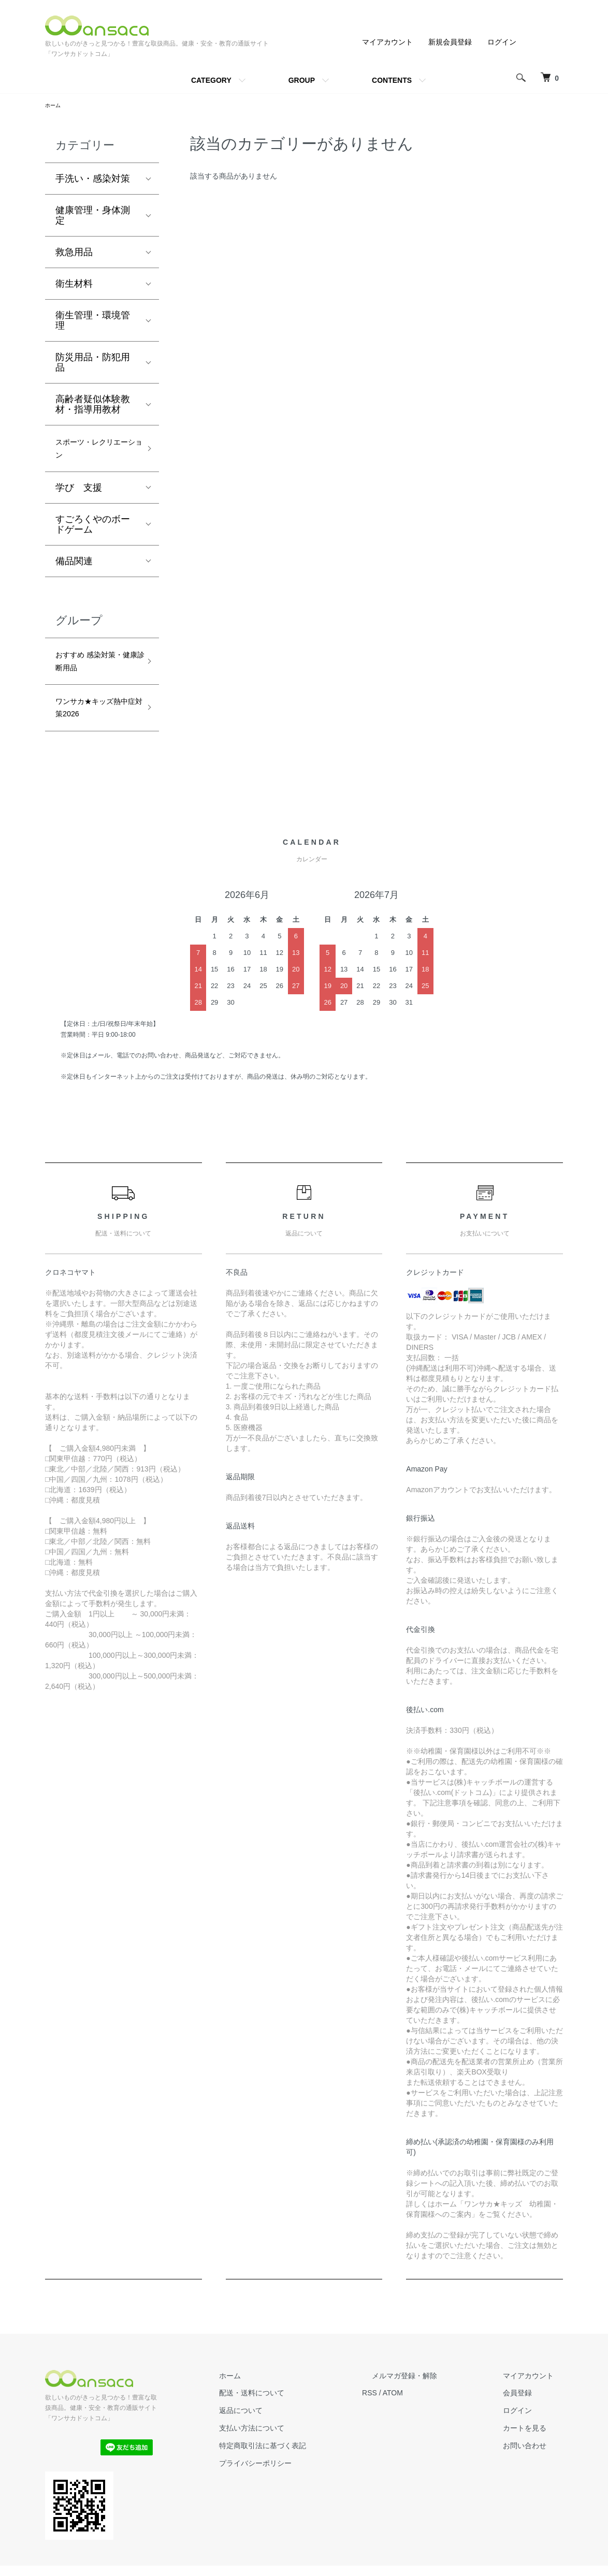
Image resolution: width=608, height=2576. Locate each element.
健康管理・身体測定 (92, 217)
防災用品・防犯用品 (92, 364)
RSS (407, 2414)
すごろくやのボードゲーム (92, 532)
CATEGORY (211, 80)
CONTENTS (392, 80)
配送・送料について (299, 2414)
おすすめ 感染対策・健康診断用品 (92, 672)
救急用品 (74, 254)
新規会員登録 (450, 42)
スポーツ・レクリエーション (92, 453)
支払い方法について (299, 2449)
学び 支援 (78, 496)
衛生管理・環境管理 (92, 322)
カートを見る (534, 2449)
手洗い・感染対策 (92, 180)
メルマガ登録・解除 (433, 2396)
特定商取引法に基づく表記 (310, 2467)
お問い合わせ (534, 2467)
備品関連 (74, 569)
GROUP (301, 80)
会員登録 (526, 2414)
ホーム (54, 106)
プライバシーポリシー (303, 2484)
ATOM (431, 2414)
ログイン (501, 42)
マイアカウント (387, 42)
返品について (288, 2431)
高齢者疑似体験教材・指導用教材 (92, 406)
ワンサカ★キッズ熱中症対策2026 (92, 725)
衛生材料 (74, 286)
